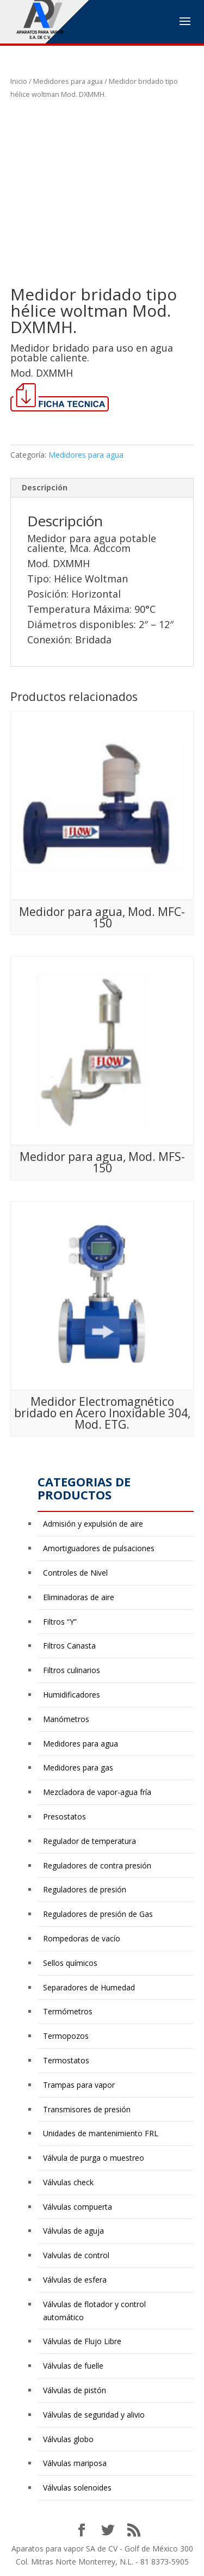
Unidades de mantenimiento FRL (100, 2133)
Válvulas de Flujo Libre (82, 2341)
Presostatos (64, 1816)
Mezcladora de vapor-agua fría (97, 1792)
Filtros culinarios (71, 1670)
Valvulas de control (76, 2255)
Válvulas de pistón (74, 2390)
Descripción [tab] (44, 487)
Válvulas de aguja (73, 2230)
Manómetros (66, 1719)
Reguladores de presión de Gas (98, 1914)
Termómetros (67, 2011)
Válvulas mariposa (75, 2463)
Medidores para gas (78, 1767)
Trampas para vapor (79, 2085)
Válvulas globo (68, 2439)
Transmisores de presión (87, 2109)
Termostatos (66, 2060)
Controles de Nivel (75, 1572)
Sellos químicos (70, 1963)
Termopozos (66, 2036)
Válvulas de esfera (75, 2279)
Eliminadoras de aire (78, 1597)
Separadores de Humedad (89, 1987)
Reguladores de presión (84, 1889)
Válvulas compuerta (77, 2207)
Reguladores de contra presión (97, 1865)
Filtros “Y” (60, 1621)
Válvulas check (68, 2182)
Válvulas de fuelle (73, 2365)
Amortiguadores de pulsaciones (98, 1548)
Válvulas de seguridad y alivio (94, 2414)
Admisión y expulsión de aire (93, 1523)
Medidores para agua (68, 81)
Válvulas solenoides (77, 2487)
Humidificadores (71, 1694)
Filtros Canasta (69, 1645)
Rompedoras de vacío (81, 1938)
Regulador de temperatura (89, 1841)
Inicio (18, 81)
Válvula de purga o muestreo (93, 2158)
